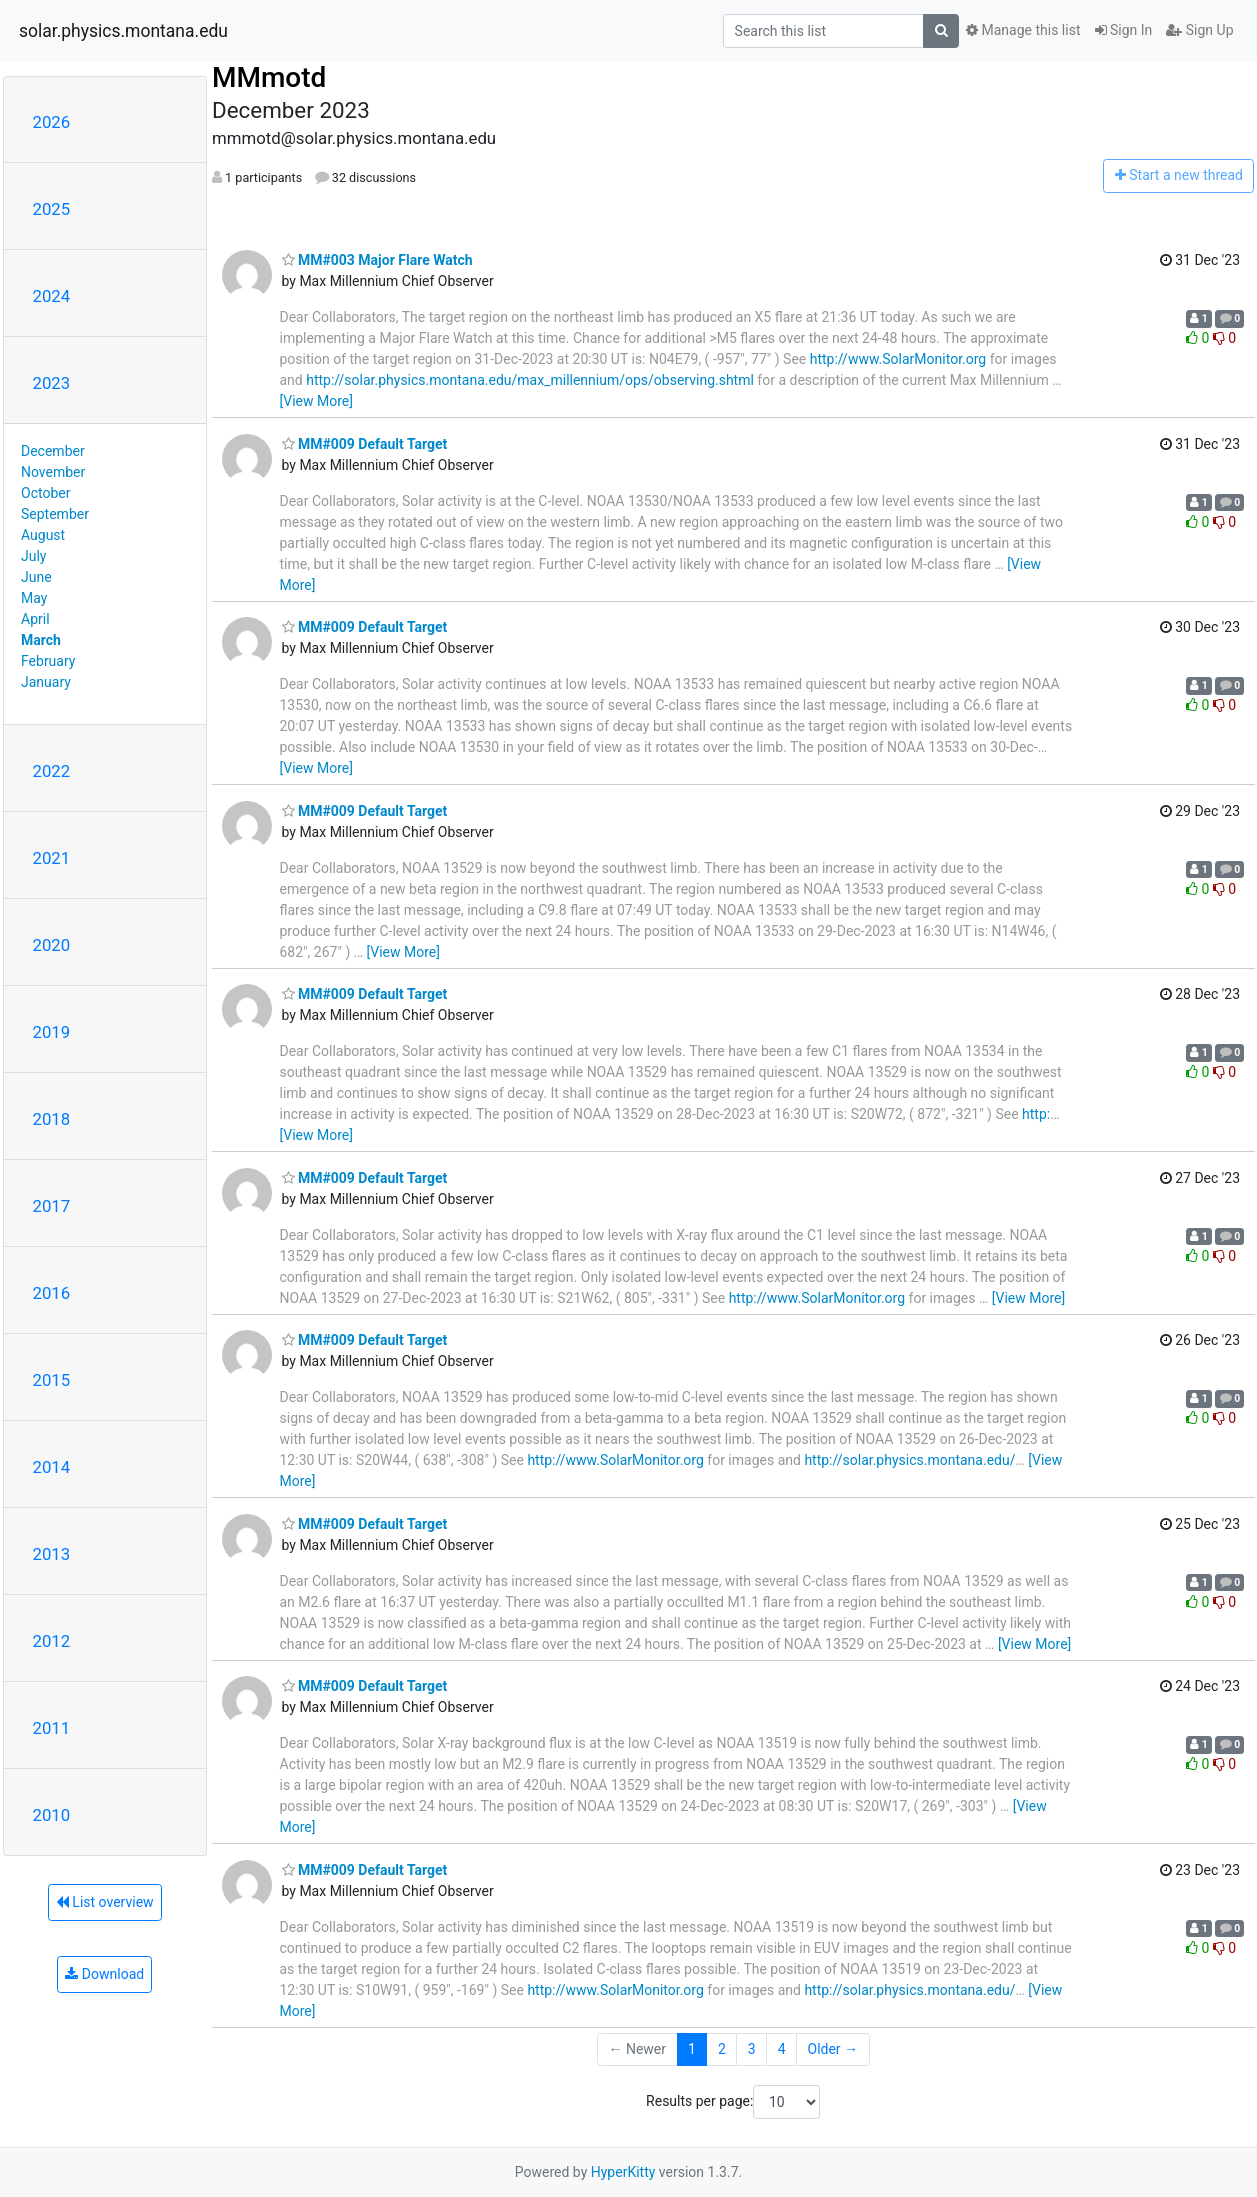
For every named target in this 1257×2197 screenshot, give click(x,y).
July (33, 556)
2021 (52, 858)
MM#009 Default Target (365, 444)
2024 (52, 296)
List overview (105, 1902)
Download (104, 1974)
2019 (52, 1032)
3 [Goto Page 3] (752, 2049)
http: (1036, 1114)
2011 (52, 1728)
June (36, 577)
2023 (52, 383)
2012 (52, 1641)
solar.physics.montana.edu (123, 31)
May (34, 598)
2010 (52, 1815)
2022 (52, 771)
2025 (52, 209)
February (48, 661)
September (55, 514)
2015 (52, 1380)
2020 (52, 945)
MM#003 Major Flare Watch (377, 260)
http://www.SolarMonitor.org (898, 359)
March (41, 640)
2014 (52, 1467)
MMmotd (269, 77)
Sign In (1124, 30)
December (53, 451)
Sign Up (1199, 30)
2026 (52, 122)
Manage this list (1023, 30)
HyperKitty (623, 2172)
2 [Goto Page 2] (722, 2049)
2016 (52, 1293)
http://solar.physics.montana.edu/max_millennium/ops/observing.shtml (530, 380)
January (46, 682)
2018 (52, 1119)
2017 (52, 1206)
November (53, 472)
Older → (833, 2049)
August (43, 535)
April (35, 619)
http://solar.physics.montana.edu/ (909, 1460)
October (45, 493)
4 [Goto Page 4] (782, 2049)
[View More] (316, 401)
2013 (52, 1554)
